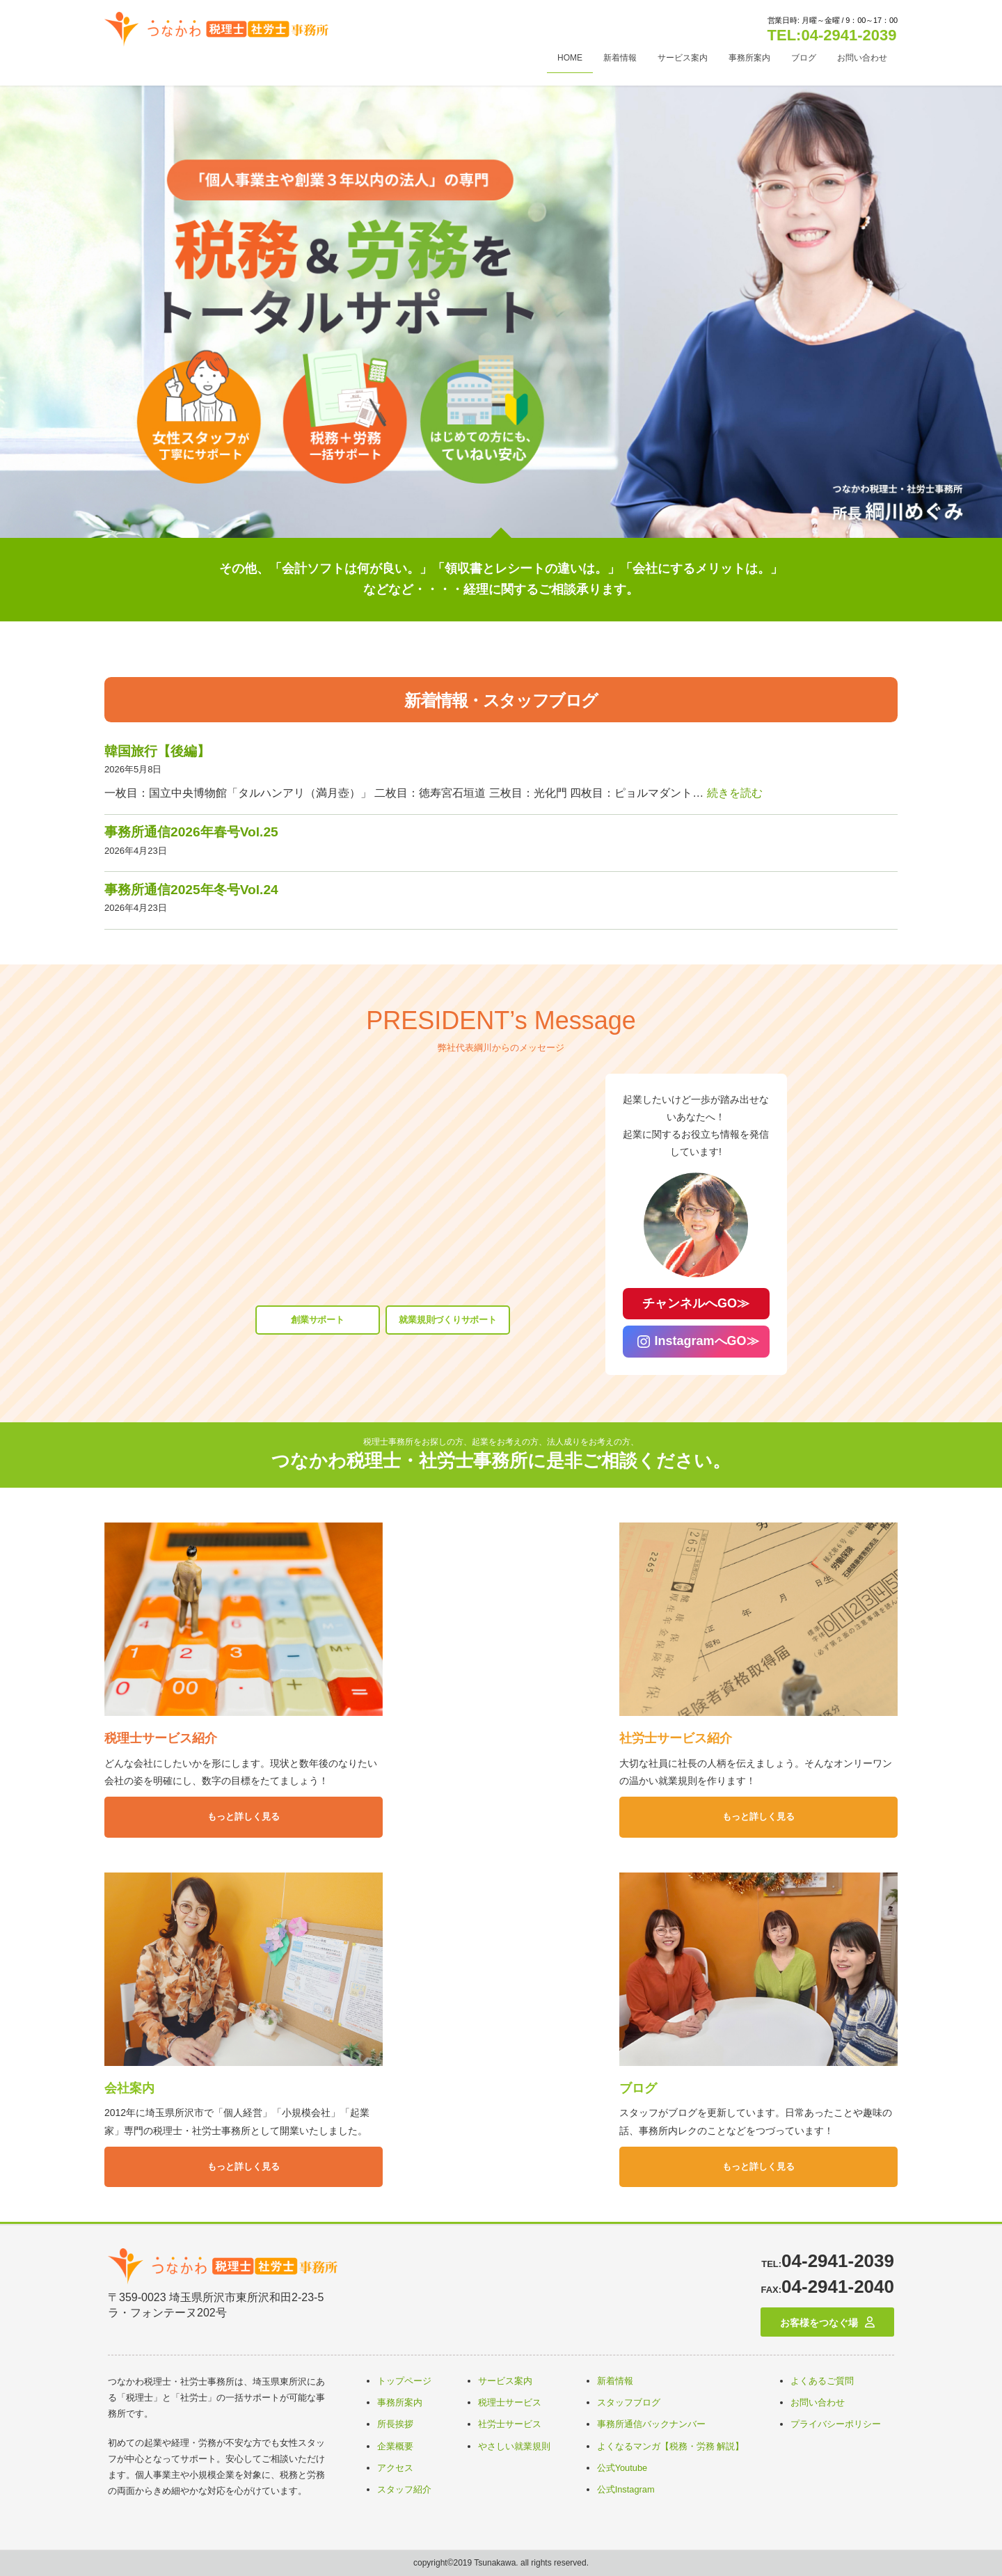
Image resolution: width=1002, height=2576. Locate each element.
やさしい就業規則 (514, 2446)
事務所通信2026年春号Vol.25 (191, 832)
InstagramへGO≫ (713, 1341)
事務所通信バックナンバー (651, 2424)
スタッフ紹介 (404, 2489)
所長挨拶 (395, 2424)
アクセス (395, 2468)
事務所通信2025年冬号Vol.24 (191, 889)
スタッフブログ (628, 2402)
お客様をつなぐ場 (819, 2322)
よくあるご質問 (822, 2381)
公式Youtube (622, 2468)
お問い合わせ (817, 2402)
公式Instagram (626, 2489)
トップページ (404, 2381)
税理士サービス (509, 2402)
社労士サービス (509, 2424)
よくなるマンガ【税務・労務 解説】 (671, 2446)
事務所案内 (399, 2402)
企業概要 (395, 2446)
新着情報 (615, 2381)
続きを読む (735, 793)
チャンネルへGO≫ (702, 1303)
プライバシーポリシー (835, 2424)
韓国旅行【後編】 (157, 751)
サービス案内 (505, 2381)
